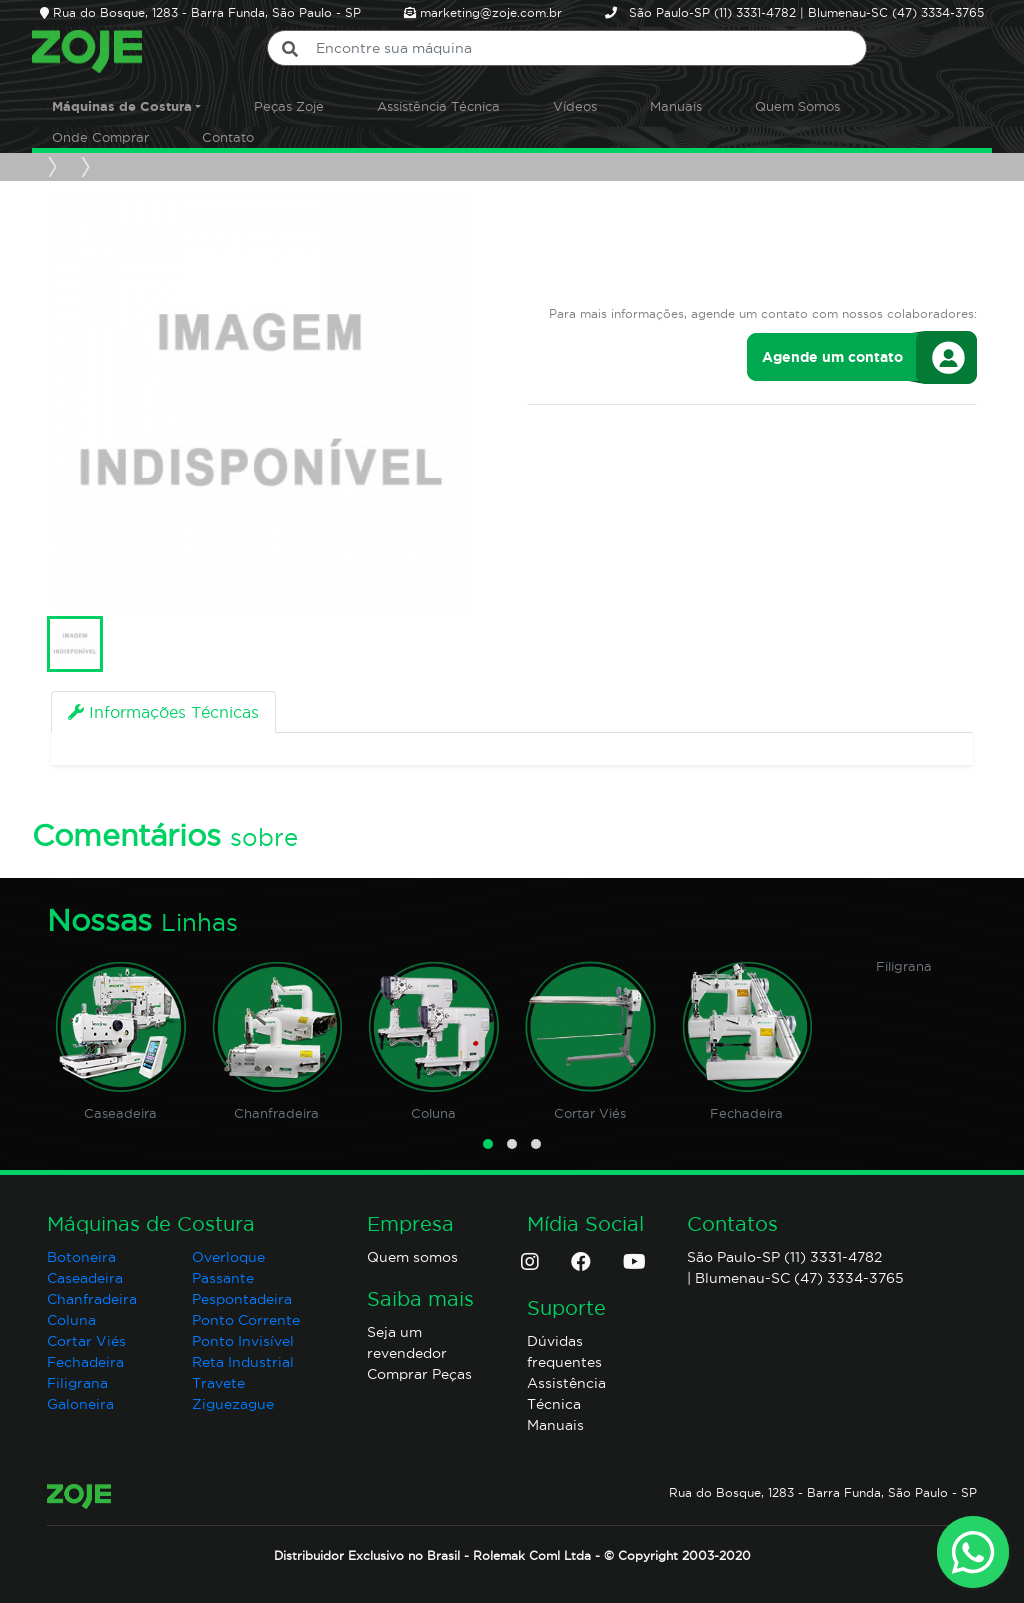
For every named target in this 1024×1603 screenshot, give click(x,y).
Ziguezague (233, 1404)
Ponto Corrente (246, 1320)
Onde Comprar (100, 137)
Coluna (433, 1113)
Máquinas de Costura (122, 106)
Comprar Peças (419, 1374)
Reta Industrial (243, 1362)
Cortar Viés (590, 1113)
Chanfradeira (276, 1113)
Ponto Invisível (243, 1341)
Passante (223, 1278)
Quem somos (412, 1257)
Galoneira (80, 1404)
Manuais (676, 106)
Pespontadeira (242, 1299)
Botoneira (81, 1257)
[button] (488, 1144)
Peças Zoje (289, 106)
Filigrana (904, 966)
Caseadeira (120, 1113)
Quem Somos (797, 106)
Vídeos (575, 106)
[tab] (163, 712)
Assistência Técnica (438, 106)
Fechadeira (746, 1113)
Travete (218, 1383)
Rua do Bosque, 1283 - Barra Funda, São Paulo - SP (823, 1492)
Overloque (228, 1257)
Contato (228, 137)
